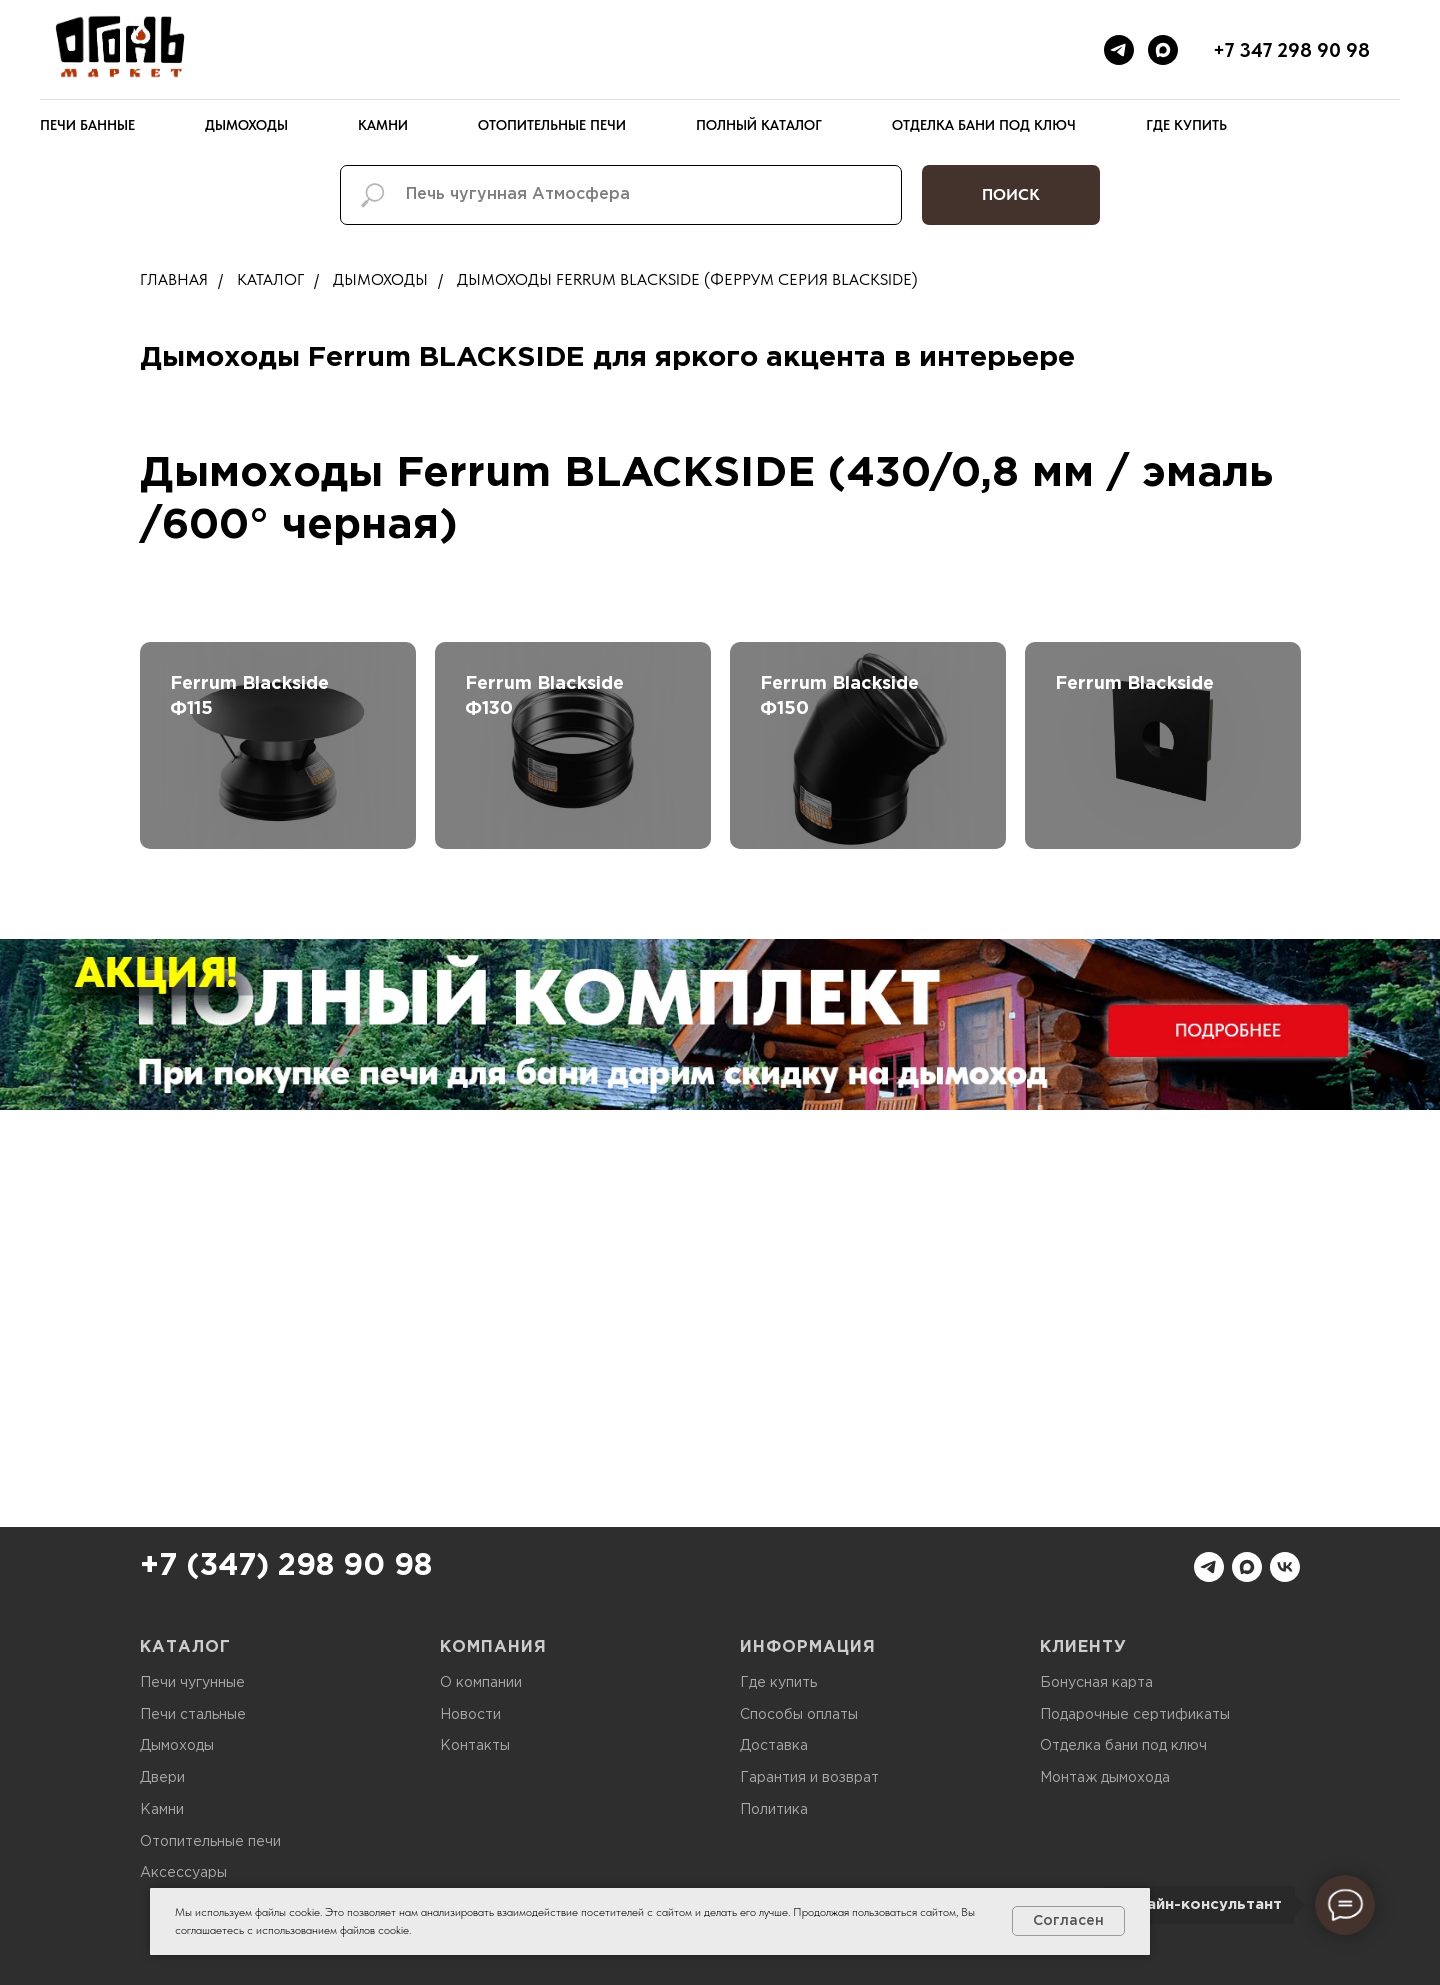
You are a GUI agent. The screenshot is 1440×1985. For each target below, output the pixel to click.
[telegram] (1119, 50)
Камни (383, 125)
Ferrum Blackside (1134, 684)
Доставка (774, 1746)
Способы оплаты (799, 1715)
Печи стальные (193, 1715)
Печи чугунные (192, 1683)
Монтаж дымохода (1105, 1778)
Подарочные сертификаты (1135, 1715)
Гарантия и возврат (809, 1778)
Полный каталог (759, 125)
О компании (481, 1683)
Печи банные (87, 125)
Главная (174, 279)
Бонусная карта (1096, 1683)
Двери (162, 1778)
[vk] (1285, 1567)
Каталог (270, 279)
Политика (774, 1810)
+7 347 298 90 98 (1291, 50)
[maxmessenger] (1163, 50)
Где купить (1186, 125)
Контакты (475, 1746)
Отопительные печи (552, 125)
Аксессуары (183, 1873)
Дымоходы (246, 125)
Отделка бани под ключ (984, 125)
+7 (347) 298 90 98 (286, 1566)
